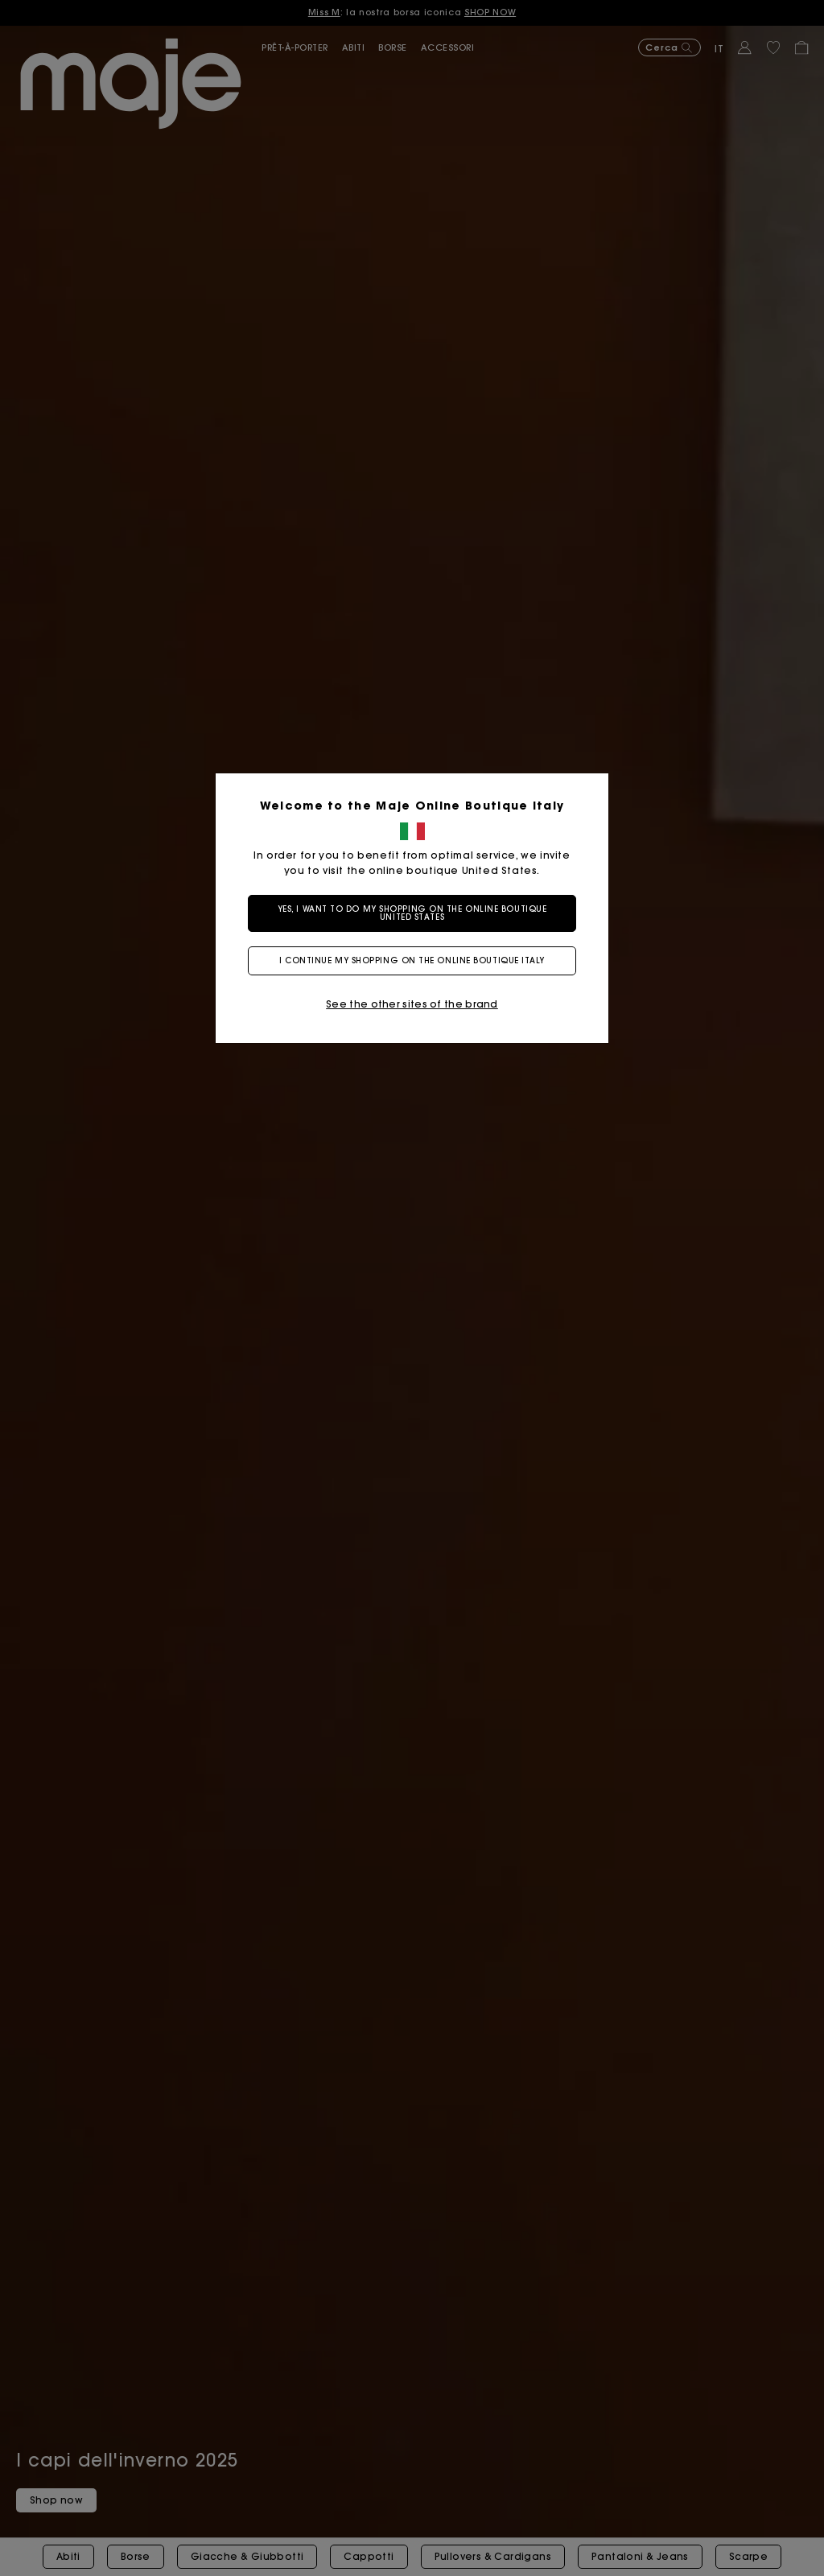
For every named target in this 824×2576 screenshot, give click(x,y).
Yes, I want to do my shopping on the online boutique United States (412, 913)
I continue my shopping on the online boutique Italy (412, 960)
